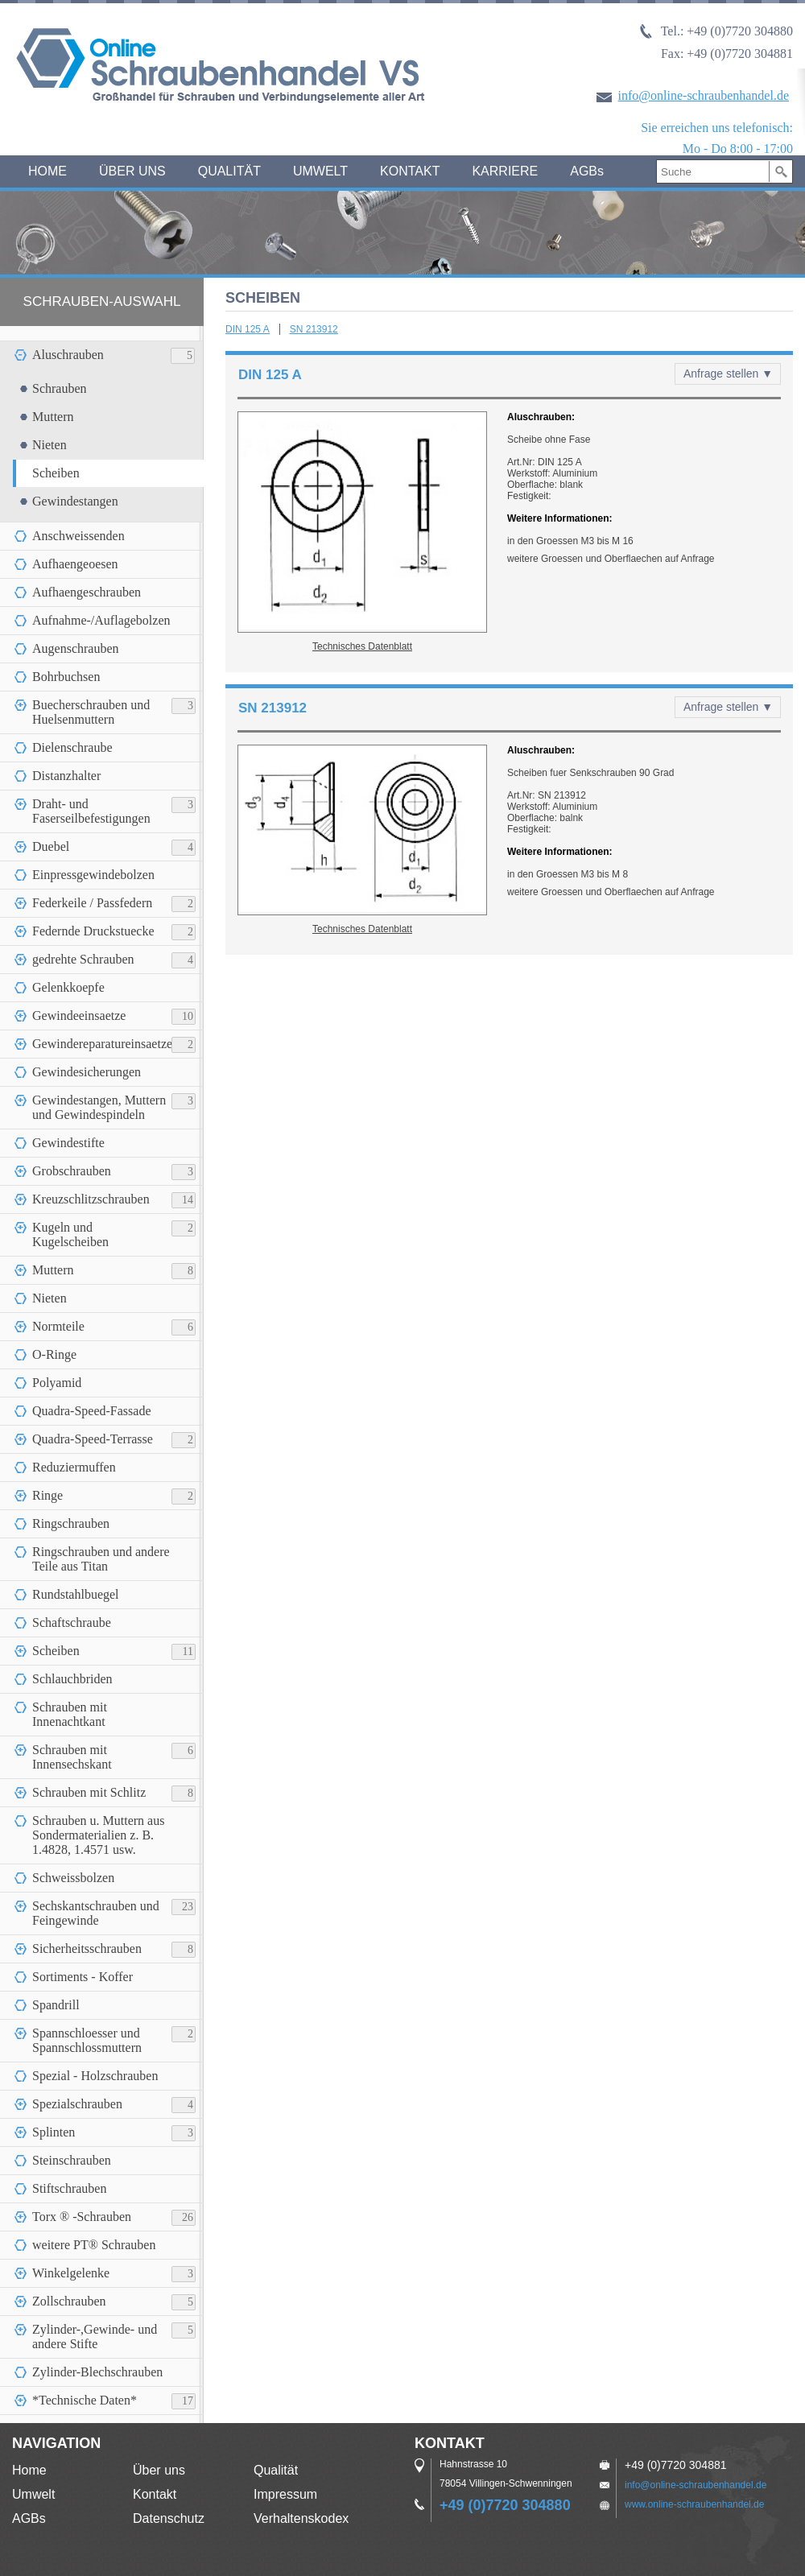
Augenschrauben (75, 648)
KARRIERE (505, 171)
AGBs (587, 171)
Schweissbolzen (73, 1878)
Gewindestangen (75, 501)
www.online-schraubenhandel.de (694, 2504)
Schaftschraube (71, 1622)
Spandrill (56, 2005)
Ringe (47, 1495)
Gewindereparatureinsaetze (102, 1044)
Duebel (50, 846)
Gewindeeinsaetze (79, 1015)
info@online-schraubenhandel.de (703, 95)
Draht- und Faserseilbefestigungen (91, 811)
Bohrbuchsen (66, 676)
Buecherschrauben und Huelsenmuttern (91, 712)
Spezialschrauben (77, 2104)
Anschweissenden (78, 536)
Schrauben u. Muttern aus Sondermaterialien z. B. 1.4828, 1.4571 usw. (98, 1835)
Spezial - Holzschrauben (95, 2076)
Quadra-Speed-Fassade (91, 1411)
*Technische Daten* (84, 2400)
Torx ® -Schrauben (81, 2216)
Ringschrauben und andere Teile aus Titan (101, 1559)
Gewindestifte (68, 1143)
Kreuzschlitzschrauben (91, 1199)
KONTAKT (410, 171)
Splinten (53, 2132)
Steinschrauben (71, 2160)
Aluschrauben (68, 354)
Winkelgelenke (70, 2273)
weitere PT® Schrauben (93, 2245)
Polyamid (56, 1382)
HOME (47, 171)
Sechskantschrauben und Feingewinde (95, 1913)
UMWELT (320, 171)
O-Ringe (54, 1354)
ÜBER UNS (132, 171)
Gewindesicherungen (86, 1072)
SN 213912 (314, 329)
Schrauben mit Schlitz (89, 1792)
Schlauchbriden (72, 1679)
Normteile (58, 1326)
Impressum (285, 2494)
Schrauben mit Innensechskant (72, 1757)
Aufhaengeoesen (75, 564)
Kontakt (154, 2494)
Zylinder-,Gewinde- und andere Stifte (94, 2336)
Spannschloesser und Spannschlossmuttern (87, 2040)
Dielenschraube (72, 747)
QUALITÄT (229, 171)
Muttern (53, 416)
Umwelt (33, 2494)
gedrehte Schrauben (83, 959)
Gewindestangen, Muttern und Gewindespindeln (99, 1107)
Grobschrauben (71, 1171)
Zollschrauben (69, 2301)
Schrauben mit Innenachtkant (69, 1714)
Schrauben (59, 388)
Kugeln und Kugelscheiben (70, 1234)
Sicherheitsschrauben (87, 1948)
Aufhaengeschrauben (86, 592)
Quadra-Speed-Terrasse (92, 1439)
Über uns (159, 2470)
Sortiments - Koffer (82, 1977)
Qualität (276, 2470)
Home (29, 2470)
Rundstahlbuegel (75, 1594)
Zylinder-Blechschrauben (97, 2372)
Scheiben (56, 473)
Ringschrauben (70, 1523)
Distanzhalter (66, 775)
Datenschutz (168, 2518)
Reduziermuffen (74, 1467)
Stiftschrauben (69, 2188)
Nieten (49, 445)
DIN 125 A (247, 329)
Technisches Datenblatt (362, 646)
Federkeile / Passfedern (92, 903)
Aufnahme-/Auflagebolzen (101, 620)
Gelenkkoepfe (68, 987)
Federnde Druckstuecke (93, 931)
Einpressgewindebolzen (93, 874)
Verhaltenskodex (301, 2518)
